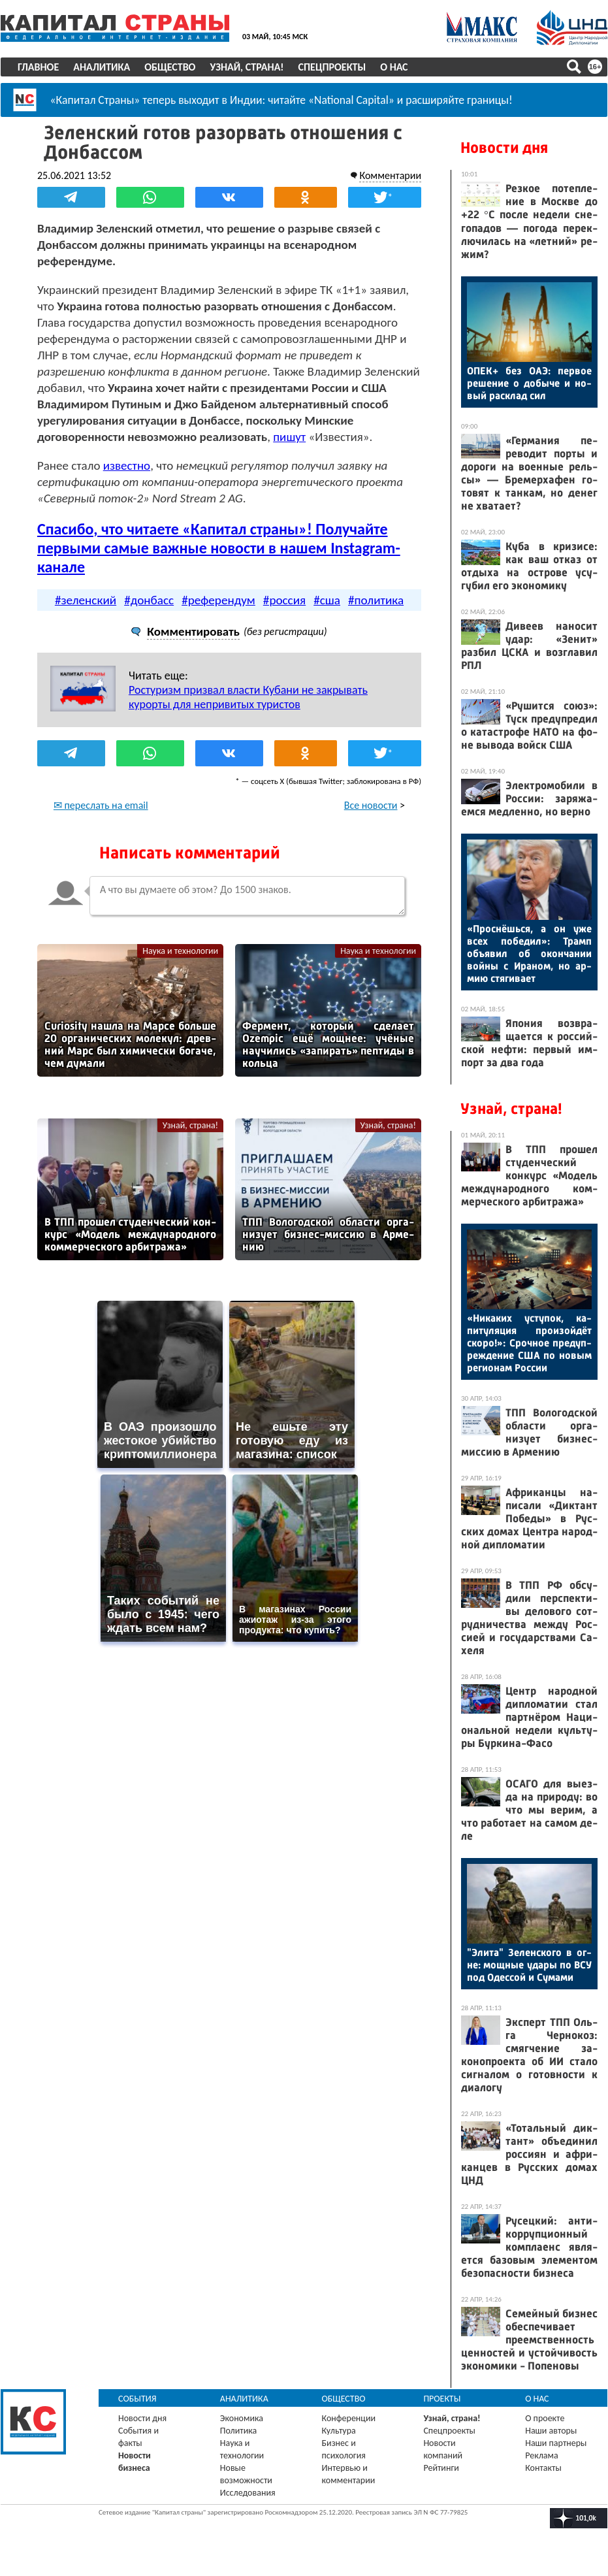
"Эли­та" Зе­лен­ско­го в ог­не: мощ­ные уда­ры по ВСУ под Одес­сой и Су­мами (529, 1964)
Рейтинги (440, 2467)
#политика (376, 599)
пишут (289, 436)
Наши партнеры (555, 2443)
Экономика (241, 2418)
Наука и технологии (180, 950)
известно (126, 465)
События (137, 2398)
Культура (339, 2430)
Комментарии (390, 175)
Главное (38, 67)
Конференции (349, 2418)
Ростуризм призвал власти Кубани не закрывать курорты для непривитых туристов (248, 696)
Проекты (441, 2398)
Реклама (541, 2455)
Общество (169, 67)
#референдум (218, 599)
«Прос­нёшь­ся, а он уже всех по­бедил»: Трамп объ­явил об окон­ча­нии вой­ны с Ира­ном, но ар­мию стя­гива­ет (529, 953)
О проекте (544, 2418)
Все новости (371, 804)
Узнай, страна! (246, 67)
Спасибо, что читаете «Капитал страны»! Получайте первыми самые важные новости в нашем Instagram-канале (218, 547)
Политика (238, 2430)
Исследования (248, 2492)
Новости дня (504, 148)
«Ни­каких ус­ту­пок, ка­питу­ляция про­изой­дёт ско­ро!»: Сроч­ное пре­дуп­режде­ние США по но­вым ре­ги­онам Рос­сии (529, 1343)
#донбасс (149, 599)
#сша (326, 599)
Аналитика (101, 67)
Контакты (543, 2467)
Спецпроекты (332, 67)
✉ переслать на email (101, 804)
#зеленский (85, 599)
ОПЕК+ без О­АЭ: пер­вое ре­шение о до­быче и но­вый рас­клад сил (529, 383)
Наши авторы (551, 2430)
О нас (394, 67)
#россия (284, 599)
